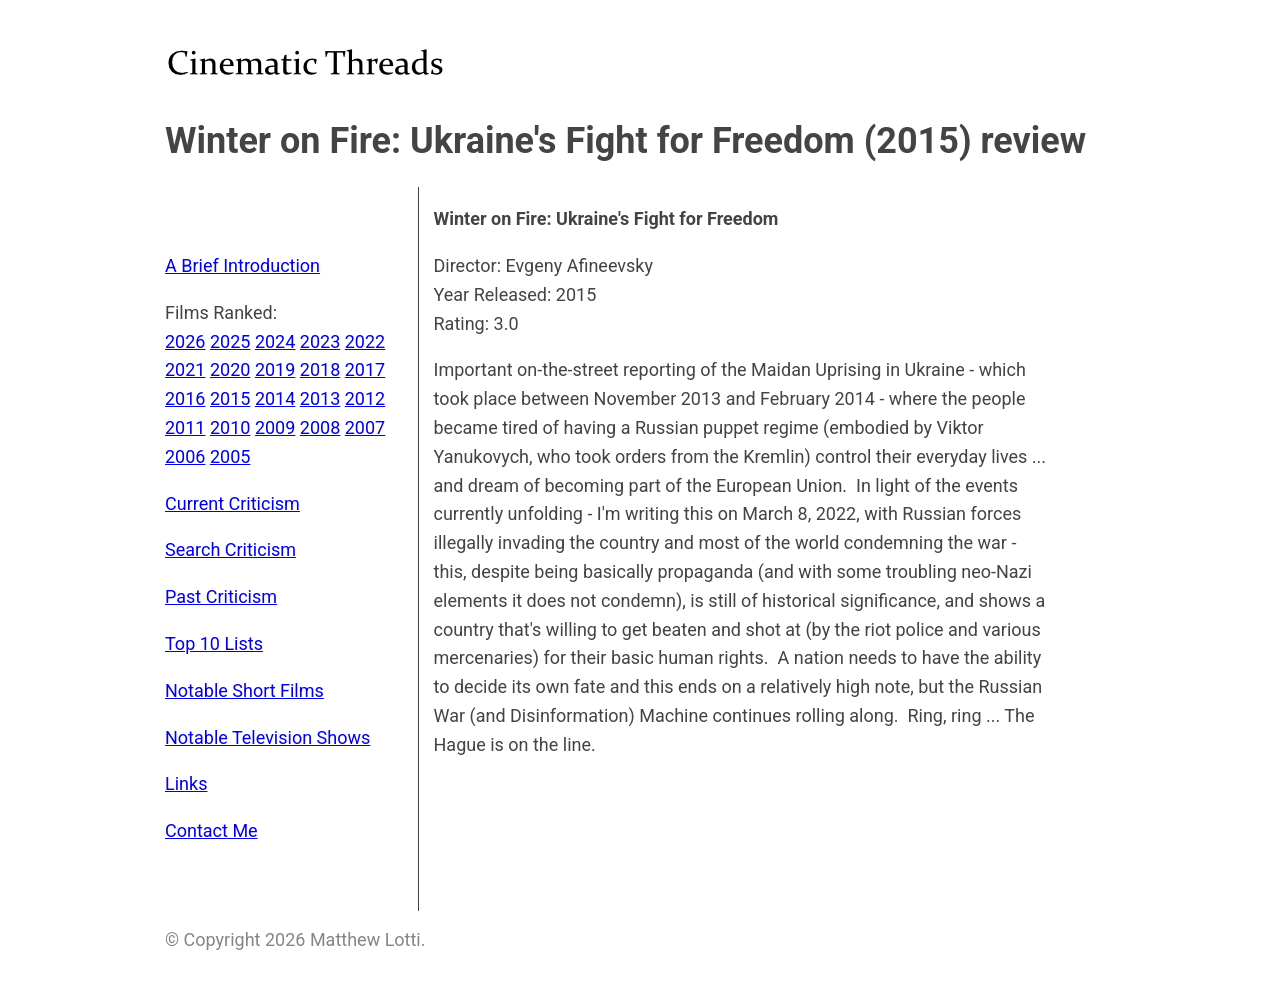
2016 (185, 398)
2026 (185, 341)
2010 (230, 427)
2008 (320, 427)
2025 (230, 341)
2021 (185, 369)
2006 (185, 456)
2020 (230, 369)
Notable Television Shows (267, 737)
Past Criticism (221, 596)
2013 (320, 398)
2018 (320, 369)
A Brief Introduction (242, 265)
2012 (365, 398)
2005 (230, 456)
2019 (275, 369)
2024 (275, 341)
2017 (365, 369)
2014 (275, 398)
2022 (365, 341)
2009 (275, 427)
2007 (365, 427)
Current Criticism (232, 503)
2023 (320, 341)
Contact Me (211, 830)
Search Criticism (230, 549)
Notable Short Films (244, 690)
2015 (230, 398)
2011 (185, 427)
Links (186, 783)
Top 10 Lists (214, 643)
